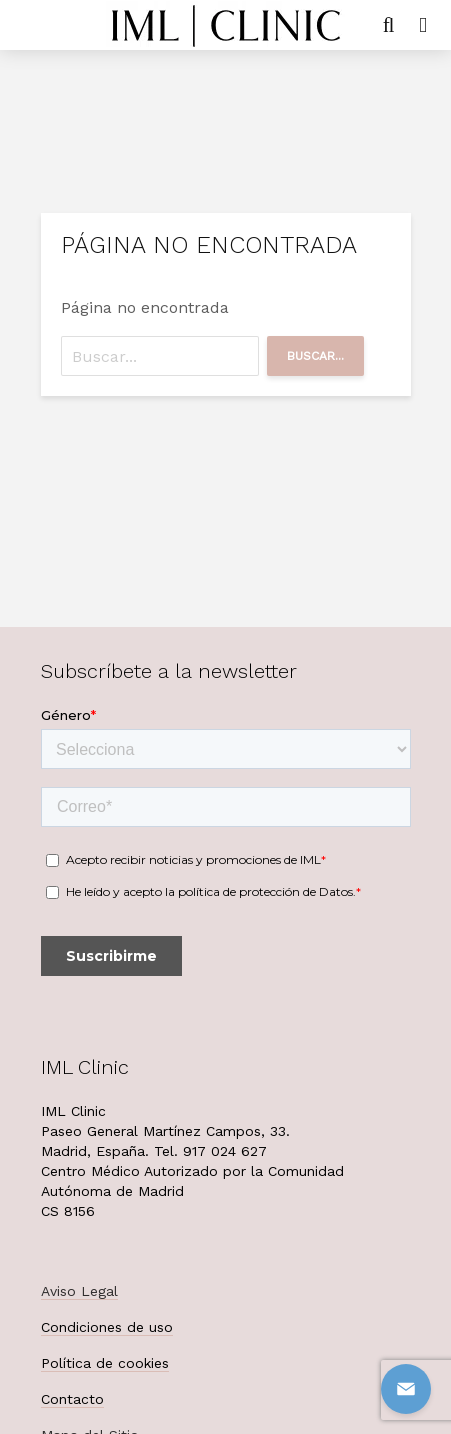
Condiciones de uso (107, 1327)
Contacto (72, 1399)
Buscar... (315, 356)
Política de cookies (105, 1363)
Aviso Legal (79, 1291)
